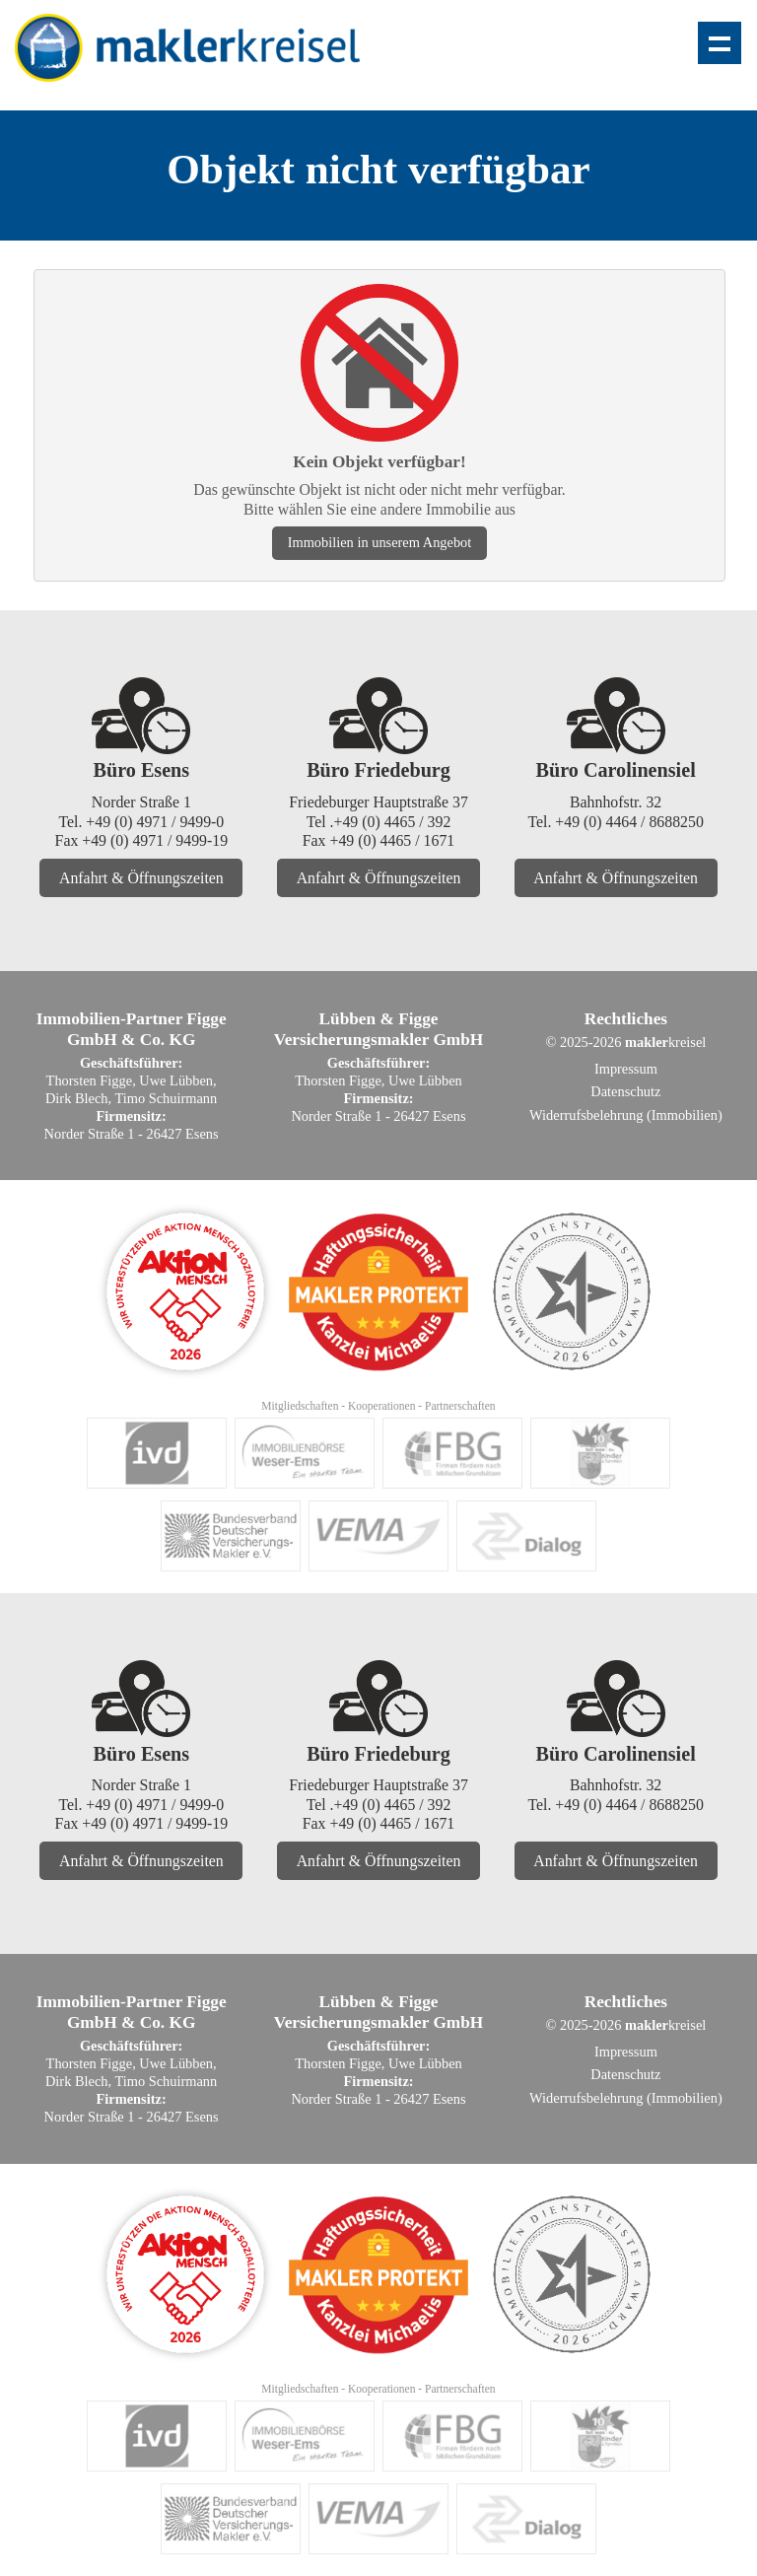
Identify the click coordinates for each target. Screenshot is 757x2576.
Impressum (625, 1069)
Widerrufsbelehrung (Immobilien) (626, 1115)
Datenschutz (625, 1091)
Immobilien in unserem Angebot (380, 542)
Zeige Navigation (719, 43)
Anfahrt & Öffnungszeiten (141, 878)
